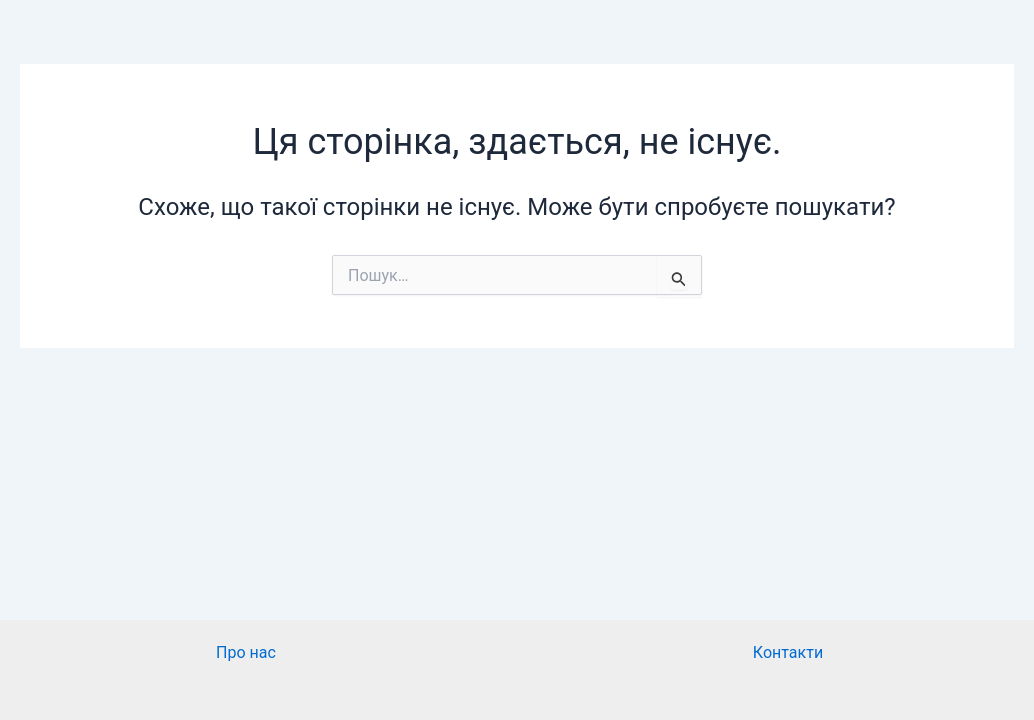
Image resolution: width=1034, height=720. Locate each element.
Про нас (246, 652)
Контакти (788, 652)
